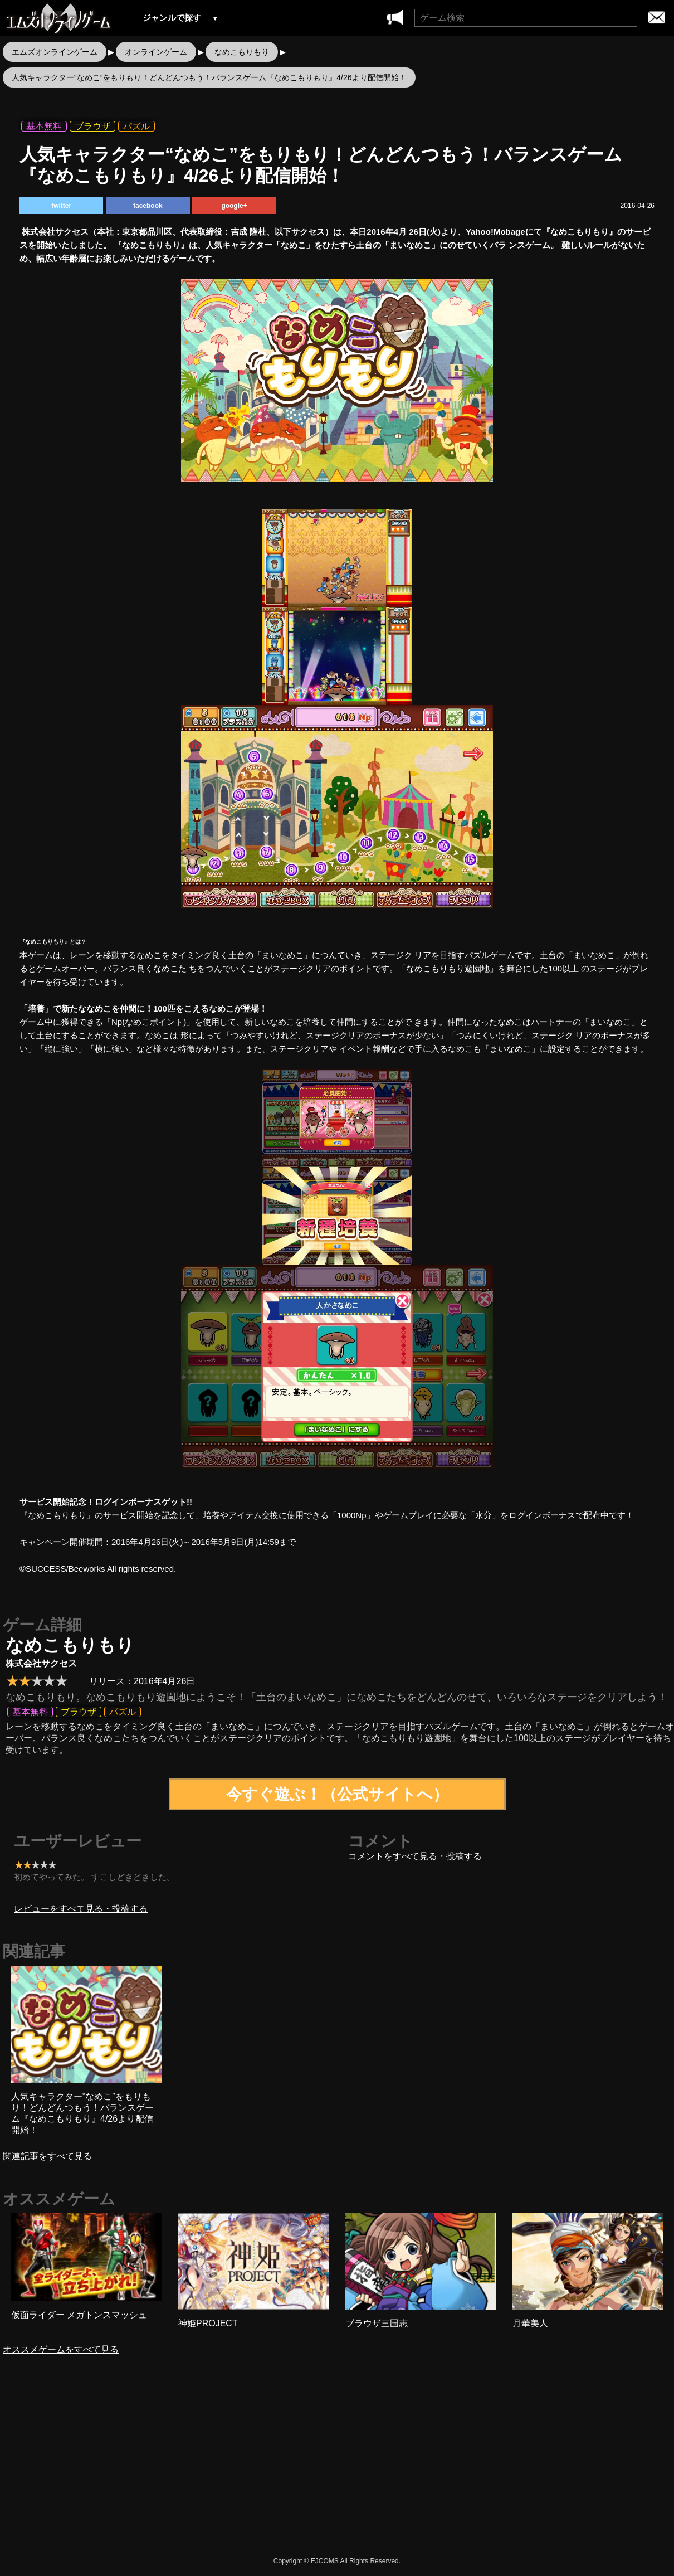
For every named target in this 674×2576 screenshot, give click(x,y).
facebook (148, 206)
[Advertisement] (242, 2465)
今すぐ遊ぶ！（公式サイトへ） (337, 1794)
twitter (61, 206)
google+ (234, 206)
